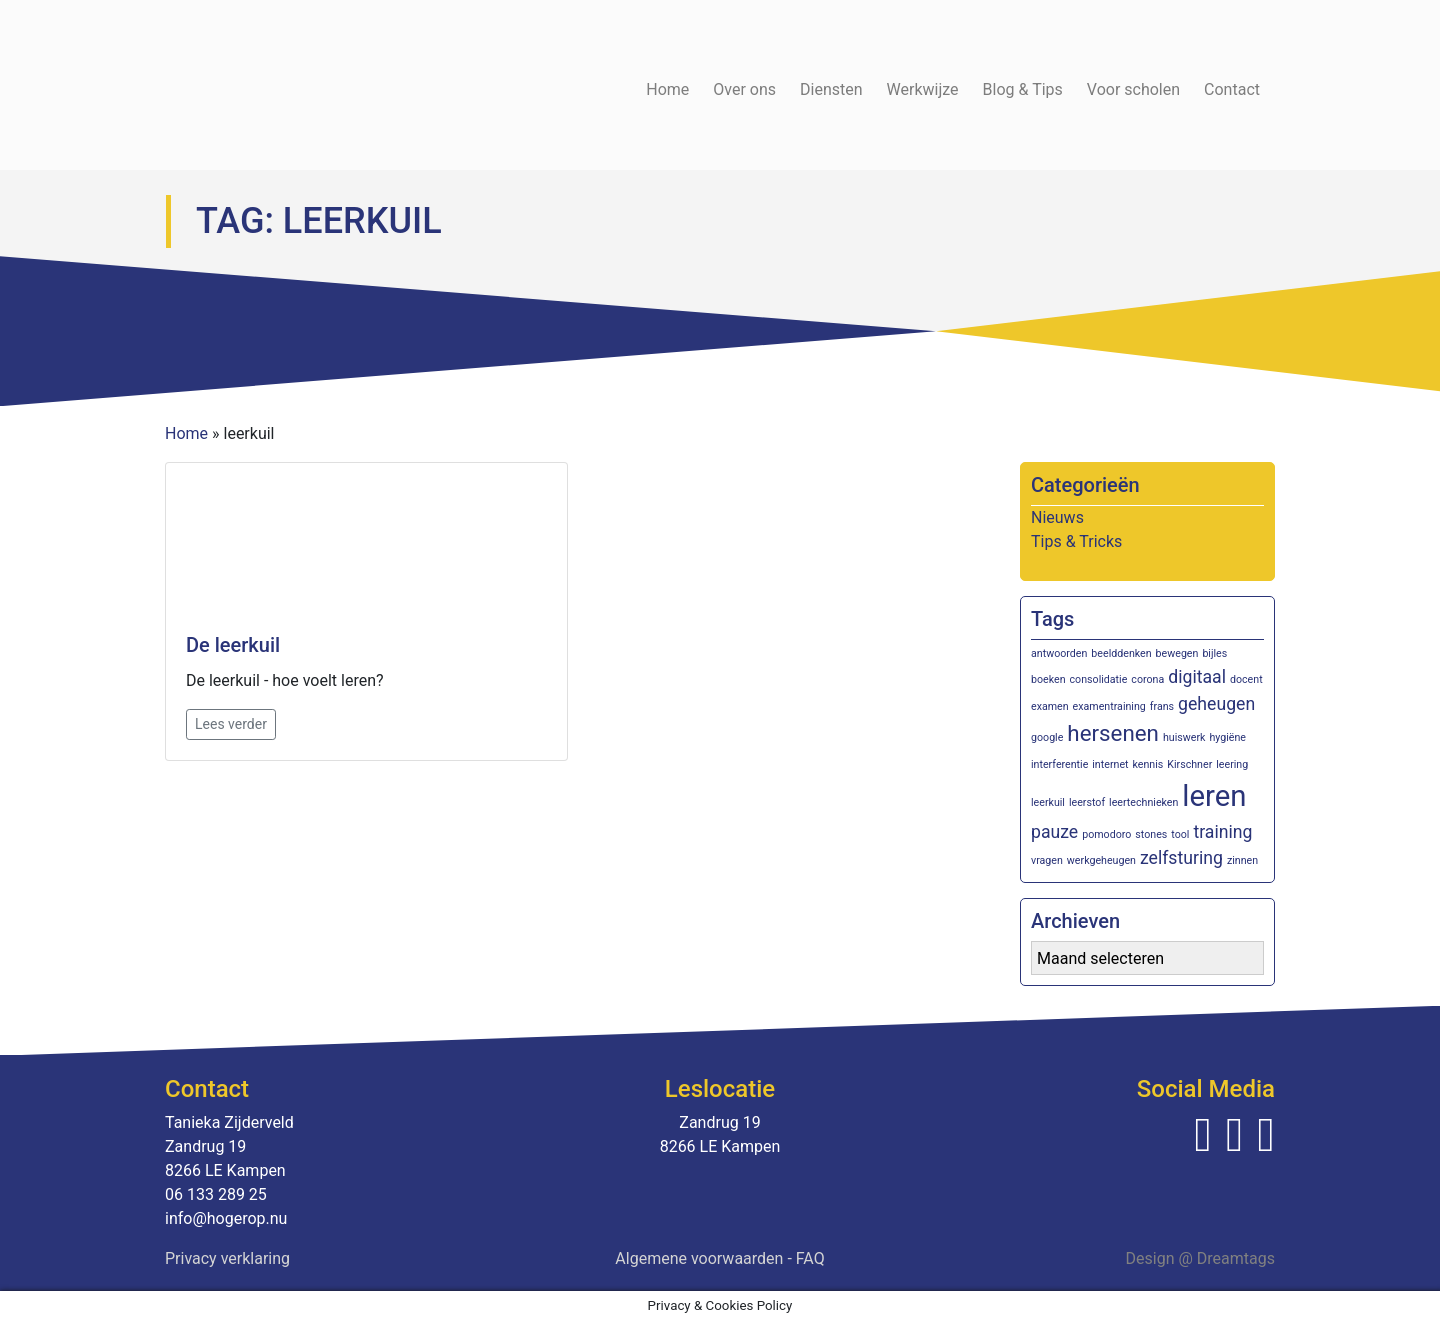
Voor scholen (1133, 89)
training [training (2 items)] (1222, 832)
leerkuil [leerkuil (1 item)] (1048, 802)
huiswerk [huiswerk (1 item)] (1184, 737)
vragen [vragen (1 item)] (1047, 860)
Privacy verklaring (227, 1258)
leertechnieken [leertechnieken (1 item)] (1143, 802)
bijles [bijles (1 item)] (1214, 653)
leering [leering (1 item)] (1232, 764)
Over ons (744, 89)
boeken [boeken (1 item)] (1048, 679)
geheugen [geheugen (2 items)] (1216, 704)
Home (667, 89)
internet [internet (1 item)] (1110, 764)
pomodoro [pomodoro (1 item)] (1106, 834)
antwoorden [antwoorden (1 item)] (1059, 653)
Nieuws (1057, 517)
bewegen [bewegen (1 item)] (1177, 653)
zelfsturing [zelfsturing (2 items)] (1181, 858)
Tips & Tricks (1076, 541)
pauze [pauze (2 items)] (1054, 832)
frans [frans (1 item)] (1162, 706)
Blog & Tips (1023, 89)
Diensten (831, 89)
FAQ (810, 1258)
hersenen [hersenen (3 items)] (1113, 733)
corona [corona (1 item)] (1147, 679)
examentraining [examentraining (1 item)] (1109, 706)
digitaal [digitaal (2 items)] (1197, 677)
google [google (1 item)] (1047, 737)
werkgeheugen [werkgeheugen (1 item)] (1101, 860)
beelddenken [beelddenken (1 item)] (1121, 653)
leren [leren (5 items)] (1214, 796)
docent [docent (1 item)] (1246, 679)
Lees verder (231, 724)
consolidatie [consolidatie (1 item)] (1099, 679)
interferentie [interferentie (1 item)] (1059, 764)
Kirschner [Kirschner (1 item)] (1189, 764)
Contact (1232, 89)
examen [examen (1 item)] (1050, 706)
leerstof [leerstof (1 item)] (1087, 802)
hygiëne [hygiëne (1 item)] (1227, 737)
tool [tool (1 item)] (1180, 834)
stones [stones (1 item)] (1151, 834)
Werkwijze (923, 89)
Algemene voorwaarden (699, 1258)
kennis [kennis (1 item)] (1148, 764)
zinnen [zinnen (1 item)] (1242, 860)
